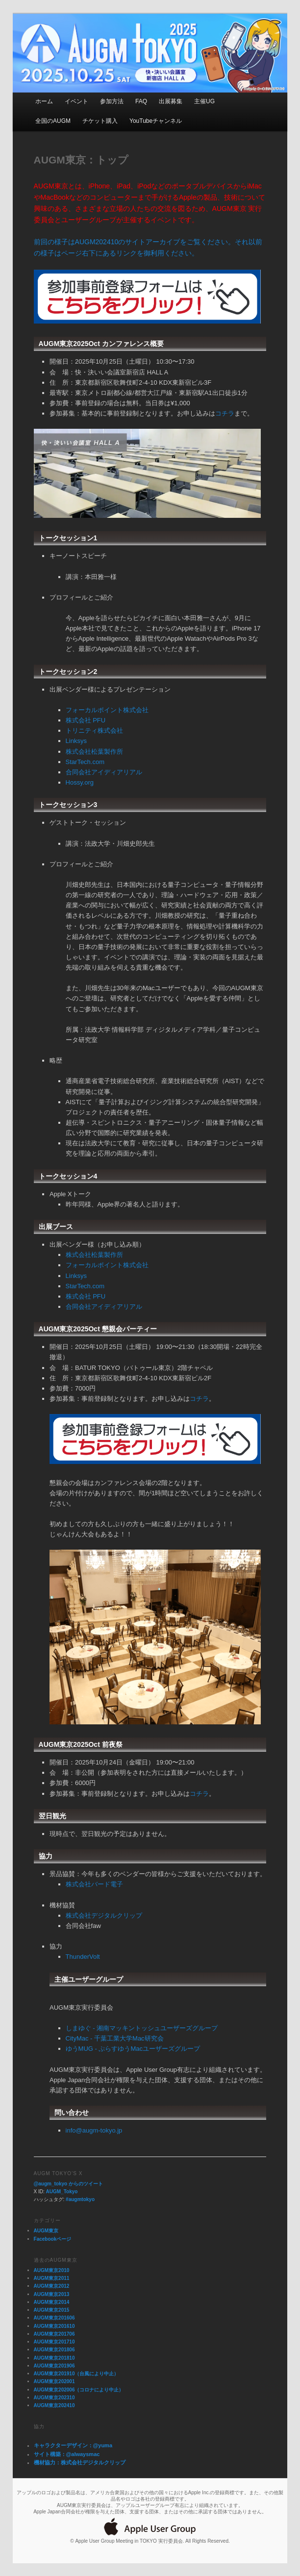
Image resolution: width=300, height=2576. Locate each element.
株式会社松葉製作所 (94, 751)
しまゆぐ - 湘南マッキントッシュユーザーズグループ (142, 2028)
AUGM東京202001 (54, 2381)
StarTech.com (85, 762)
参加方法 (112, 101)
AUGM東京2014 (52, 2302)
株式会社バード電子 (94, 1884)
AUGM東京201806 (54, 2349)
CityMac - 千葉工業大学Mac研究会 (115, 2038)
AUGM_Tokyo (62, 2191)
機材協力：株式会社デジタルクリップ (79, 2462)
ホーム (44, 101)
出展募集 (170, 101)
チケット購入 (100, 120)
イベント (76, 101)
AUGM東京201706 (54, 2334)
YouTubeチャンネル (155, 120)
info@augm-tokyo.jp (94, 2130)
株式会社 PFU (86, 720)
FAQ (141, 101)
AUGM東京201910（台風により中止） (76, 2373)
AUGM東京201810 (54, 2358)
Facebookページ (53, 2239)
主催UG (204, 101)
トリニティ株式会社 (94, 730)
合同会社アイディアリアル (104, 772)
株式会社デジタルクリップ (104, 1915)
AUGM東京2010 (52, 2270)
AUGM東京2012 (52, 2286)
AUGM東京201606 (54, 2318)
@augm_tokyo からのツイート (68, 2183)
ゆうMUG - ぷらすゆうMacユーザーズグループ (133, 2048)
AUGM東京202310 (54, 2397)
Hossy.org (80, 782)
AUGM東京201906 (54, 2365)
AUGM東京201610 (54, 2326)
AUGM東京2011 (52, 2278)
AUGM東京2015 (52, 2310)
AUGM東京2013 (52, 2294)
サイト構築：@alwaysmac (67, 2454)
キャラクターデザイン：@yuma (73, 2445)
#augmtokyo (80, 2199)
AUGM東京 (46, 2230)
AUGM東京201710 (54, 2341)
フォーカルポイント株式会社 (107, 710)
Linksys (76, 740)
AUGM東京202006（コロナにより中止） (79, 2389)
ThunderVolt (83, 1956)
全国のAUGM (53, 120)
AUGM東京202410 (54, 2405)
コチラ (224, 413)
